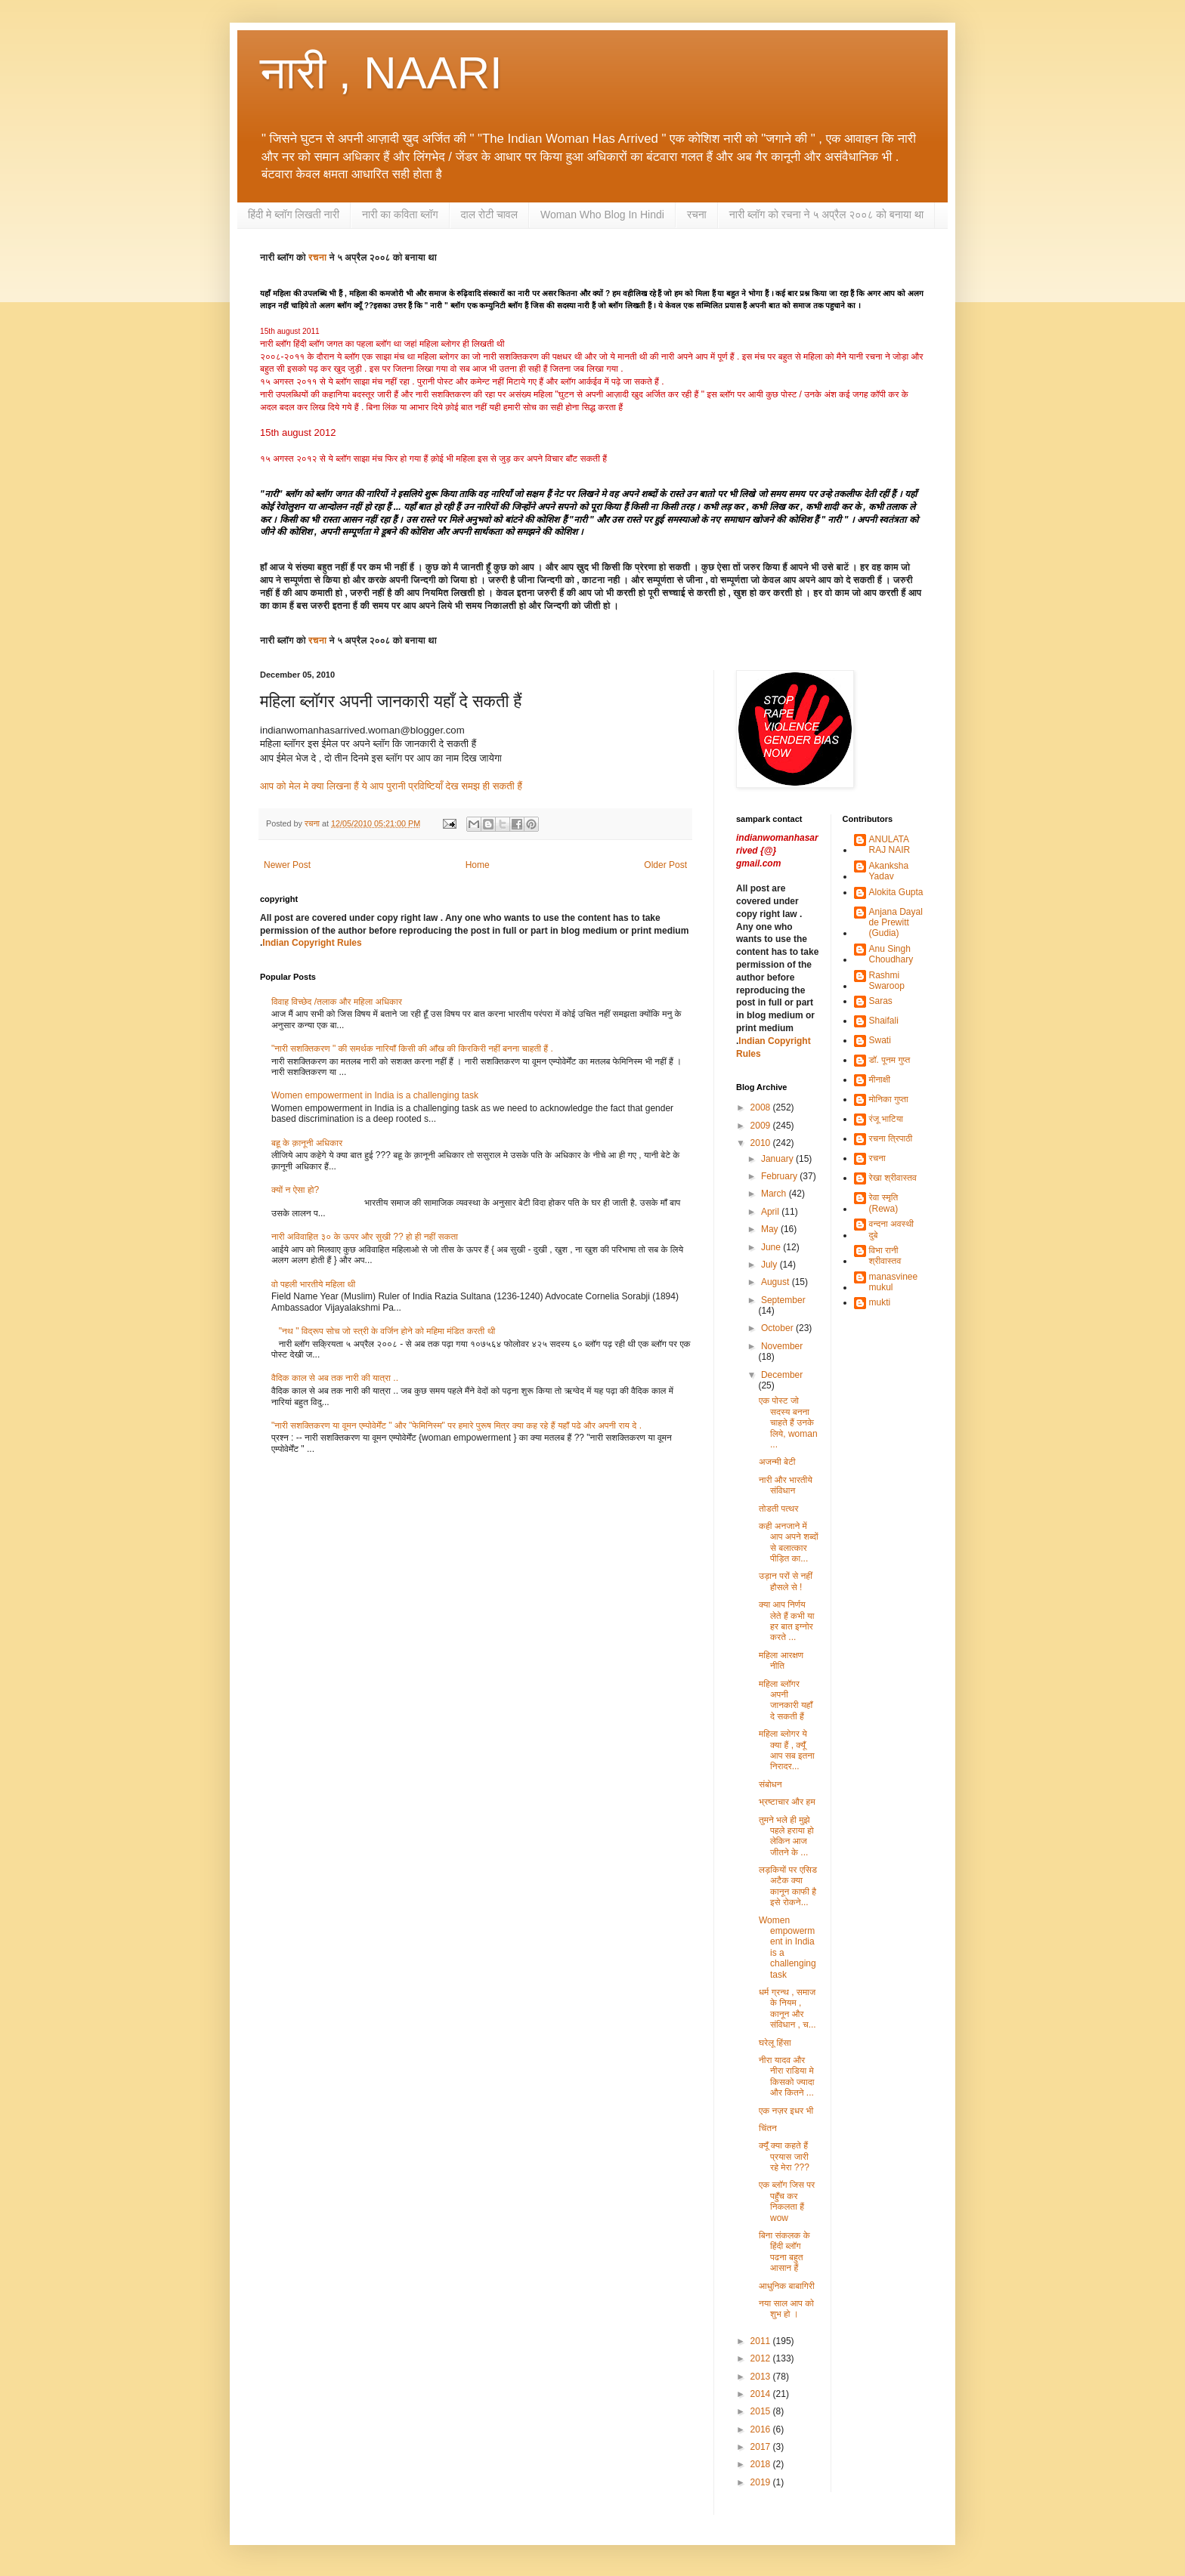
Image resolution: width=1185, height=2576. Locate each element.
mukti (880, 1302)
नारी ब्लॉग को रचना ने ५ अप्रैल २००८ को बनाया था (826, 214)
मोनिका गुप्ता (888, 1099)
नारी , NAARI (381, 73)
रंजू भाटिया (886, 1118)
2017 (761, 2447)
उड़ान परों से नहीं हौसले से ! (785, 1581)
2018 (761, 2464)
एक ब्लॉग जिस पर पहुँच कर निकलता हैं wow (787, 2200)
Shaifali (884, 1020)
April (771, 1211)
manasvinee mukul (893, 1282)
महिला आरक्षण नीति (781, 1660)
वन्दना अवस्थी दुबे (891, 1229)
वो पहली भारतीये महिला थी (313, 1284)
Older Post (665, 865)
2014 (761, 2394)
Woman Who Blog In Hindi (602, 214)
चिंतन (768, 2128)
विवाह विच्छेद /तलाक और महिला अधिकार (336, 1001)
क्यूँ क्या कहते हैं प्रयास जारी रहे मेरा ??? (784, 2156)
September (783, 1300)
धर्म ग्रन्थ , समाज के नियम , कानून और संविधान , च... (787, 2008)
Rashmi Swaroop (887, 980)
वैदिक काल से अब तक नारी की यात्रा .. (334, 1378)
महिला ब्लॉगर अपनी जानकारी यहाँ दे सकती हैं (785, 1700)
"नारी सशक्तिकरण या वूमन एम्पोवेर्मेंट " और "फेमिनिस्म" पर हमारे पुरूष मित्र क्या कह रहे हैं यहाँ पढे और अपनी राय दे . (456, 1425)
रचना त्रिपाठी (891, 1138)
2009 (761, 1125)
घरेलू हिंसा (775, 2042)
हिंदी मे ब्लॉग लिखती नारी (293, 214)
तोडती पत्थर (779, 1508)
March (775, 1193)
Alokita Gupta (896, 892)
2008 (761, 1107)
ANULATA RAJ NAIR (890, 844)
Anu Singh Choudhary (891, 954)
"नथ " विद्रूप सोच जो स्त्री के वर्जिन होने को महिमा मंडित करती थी (387, 1331)
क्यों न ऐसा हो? (295, 1190)
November (782, 1346)
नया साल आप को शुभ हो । (786, 2308)
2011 (761, 2341)
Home (478, 865)
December (782, 1375)
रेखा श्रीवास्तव (893, 1177)
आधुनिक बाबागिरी (787, 2286)
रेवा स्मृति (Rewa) (884, 1202)
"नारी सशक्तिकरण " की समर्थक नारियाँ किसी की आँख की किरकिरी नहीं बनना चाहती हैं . (412, 1048)
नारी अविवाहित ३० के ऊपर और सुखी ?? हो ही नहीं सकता (364, 1236)
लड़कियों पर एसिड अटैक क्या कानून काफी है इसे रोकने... (788, 1885)
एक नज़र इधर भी (786, 2110)
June (772, 1247)
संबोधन (770, 1784)
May (771, 1229)
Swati (880, 1040)
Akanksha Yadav (889, 871)
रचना (697, 214)
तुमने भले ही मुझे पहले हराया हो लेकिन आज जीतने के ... (786, 1836)
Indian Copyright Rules (311, 942)
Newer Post (287, 865)
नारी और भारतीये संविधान (785, 1485)
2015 (761, 2411)
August (776, 1282)
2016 (761, 2429)
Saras (881, 1001)
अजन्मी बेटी (777, 1461)
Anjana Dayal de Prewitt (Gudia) (896, 923)
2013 (761, 2376)
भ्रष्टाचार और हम (787, 1801)
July (770, 1264)
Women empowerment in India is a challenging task (374, 1095)
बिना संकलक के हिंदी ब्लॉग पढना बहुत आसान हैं (784, 2251)
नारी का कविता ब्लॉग (400, 214)
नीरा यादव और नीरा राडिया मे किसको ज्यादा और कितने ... (786, 2076)
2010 (761, 1143)
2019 (761, 2482)
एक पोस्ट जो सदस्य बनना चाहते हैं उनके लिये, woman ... (788, 1422)
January (778, 1159)
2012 (761, 2358)
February (780, 1176)
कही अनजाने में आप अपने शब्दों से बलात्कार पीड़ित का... (788, 1542)
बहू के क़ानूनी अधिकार (306, 1143)
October (778, 1328)
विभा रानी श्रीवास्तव (885, 1255)
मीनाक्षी (879, 1079)
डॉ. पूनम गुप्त (890, 1060)
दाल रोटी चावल (489, 214)
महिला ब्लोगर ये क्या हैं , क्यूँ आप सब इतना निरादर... (787, 1749)
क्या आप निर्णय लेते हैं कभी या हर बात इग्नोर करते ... (787, 1620)
